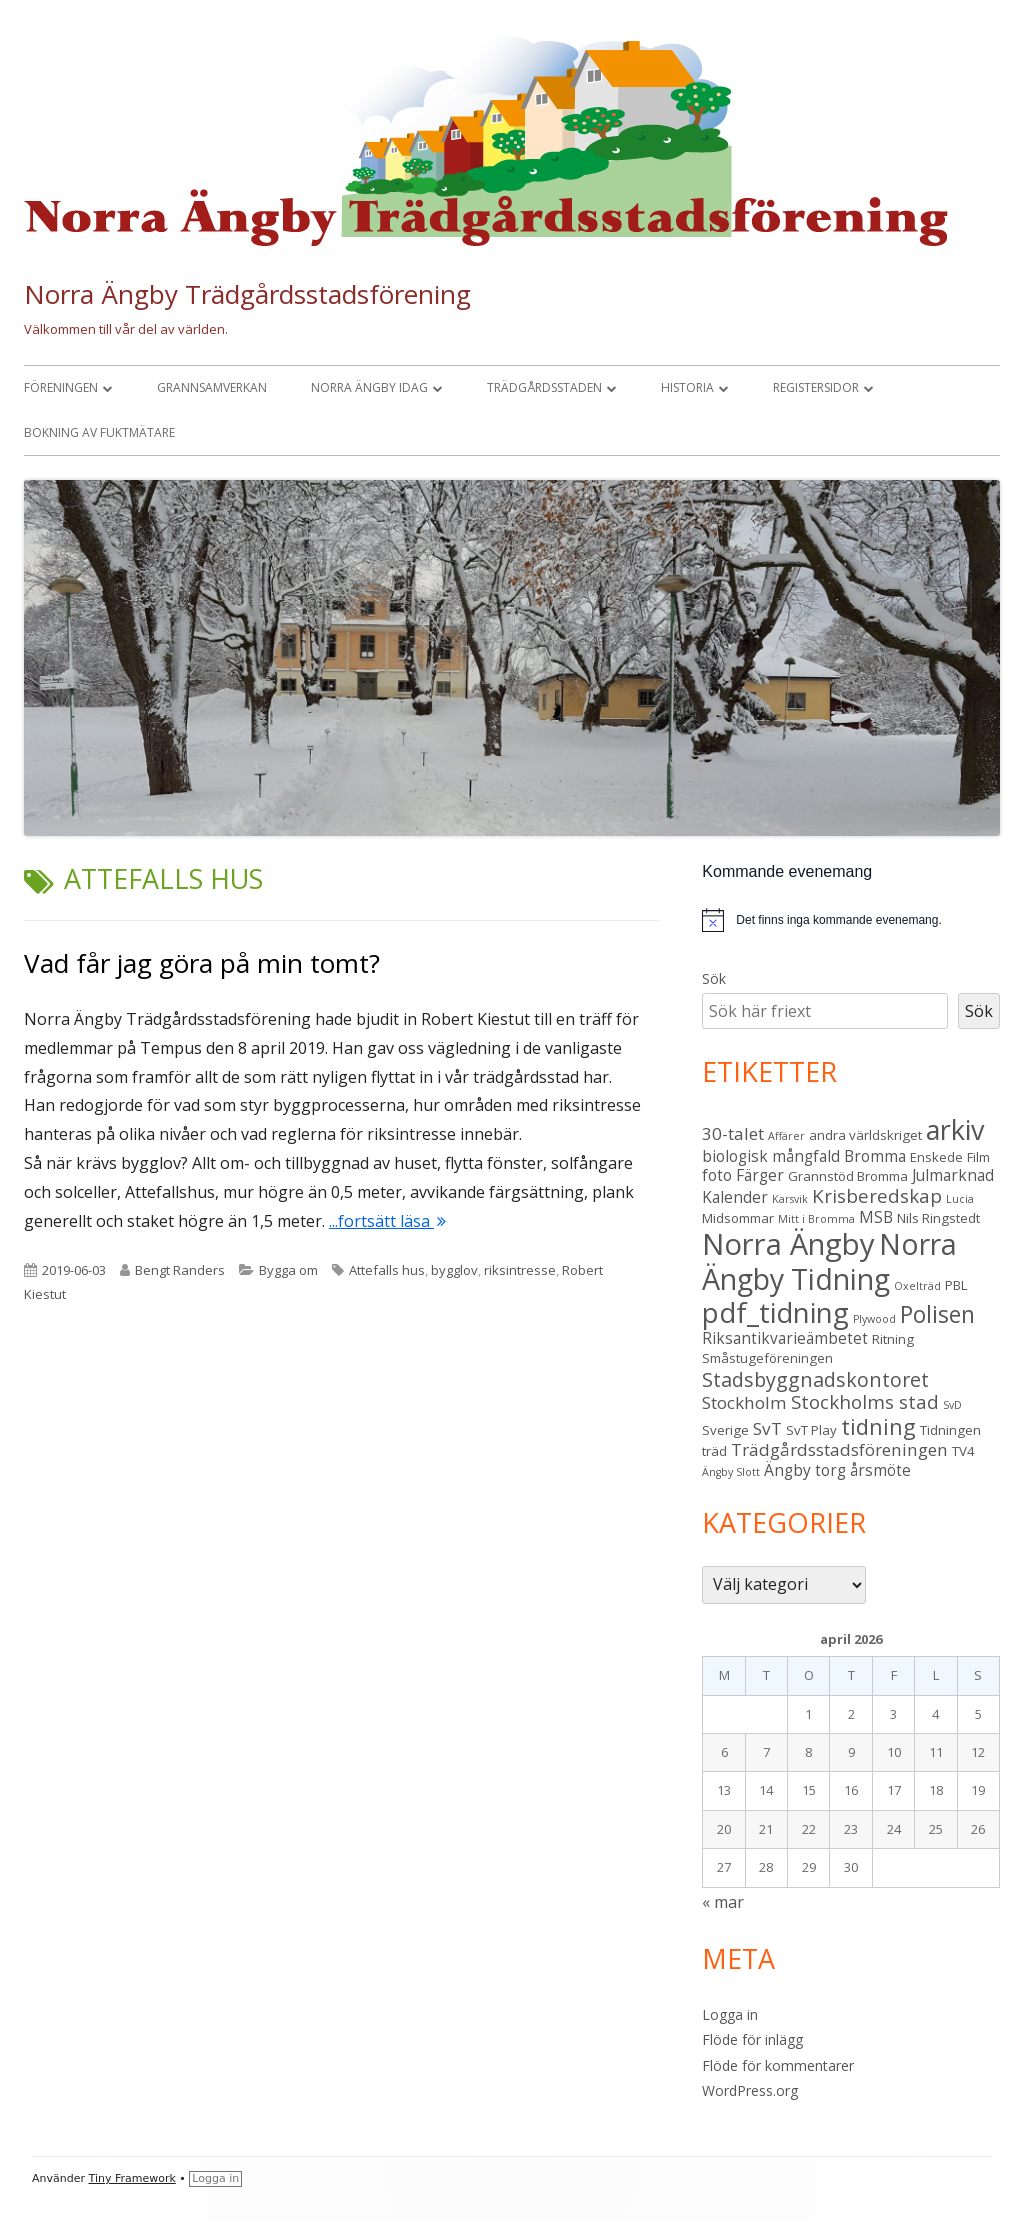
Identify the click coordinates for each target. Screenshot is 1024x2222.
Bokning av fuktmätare (99, 432)
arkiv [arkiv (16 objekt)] (955, 1129)
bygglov (454, 1270)
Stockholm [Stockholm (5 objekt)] (744, 1402)
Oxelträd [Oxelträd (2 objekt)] (917, 1286)
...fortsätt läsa (387, 1221)
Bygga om (288, 1270)
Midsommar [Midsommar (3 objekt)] (738, 1218)
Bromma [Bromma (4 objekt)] (875, 1156)
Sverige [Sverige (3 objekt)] (725, 1430)
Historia (687, 387)
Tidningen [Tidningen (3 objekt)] (950, 1430)
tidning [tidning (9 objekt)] (878, 1426)
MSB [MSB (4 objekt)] (876, 1217)
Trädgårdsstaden (544, 387)
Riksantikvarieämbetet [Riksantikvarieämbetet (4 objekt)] (785, 1338)
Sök (714, 978)
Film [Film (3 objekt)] (978, 1157)
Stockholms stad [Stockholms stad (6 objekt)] (865, 1401)
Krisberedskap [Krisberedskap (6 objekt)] (877, 1195)
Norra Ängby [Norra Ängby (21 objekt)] (788, 1244)
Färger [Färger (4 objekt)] (760, 1175)
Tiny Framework (132, 2178)
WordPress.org (750, 2090)
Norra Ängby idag (369, 387)
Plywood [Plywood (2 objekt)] (874, 1319)
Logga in (730, 2014)
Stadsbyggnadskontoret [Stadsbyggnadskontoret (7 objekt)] (815, 1379)
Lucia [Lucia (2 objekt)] (960, 1199)
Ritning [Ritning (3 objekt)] (893, 1339)
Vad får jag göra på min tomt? (202, 963)
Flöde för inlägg (752, 2039)
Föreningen (61, 387)
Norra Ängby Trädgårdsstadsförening (247, 294)
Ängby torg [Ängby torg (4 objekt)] (805, 1470)
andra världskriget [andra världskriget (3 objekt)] (865, 1135)
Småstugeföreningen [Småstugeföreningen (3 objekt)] (767, 1358)
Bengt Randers (180, 1270)
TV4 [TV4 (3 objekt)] (963, 1451)
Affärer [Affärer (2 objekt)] (786, 1136)
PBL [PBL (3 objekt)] (956, 1285)
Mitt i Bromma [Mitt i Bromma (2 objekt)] (816, 1219)
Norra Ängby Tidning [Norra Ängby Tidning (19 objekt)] (829, 1261)
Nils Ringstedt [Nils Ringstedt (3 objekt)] (938, 1218)
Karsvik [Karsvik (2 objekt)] (790, 1199)
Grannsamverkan (212, 387)
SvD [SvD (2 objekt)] (952, 1405)
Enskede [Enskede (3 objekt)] (936, 1157)
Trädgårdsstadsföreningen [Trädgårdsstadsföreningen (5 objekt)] (839, 1449)
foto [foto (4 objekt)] (717, 1175)
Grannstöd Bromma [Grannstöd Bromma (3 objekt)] (848, 1176)
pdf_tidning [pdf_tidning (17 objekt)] (775, 1312)
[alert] (851, 920)
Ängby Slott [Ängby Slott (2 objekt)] (731, 1472)
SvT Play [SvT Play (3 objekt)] (811, 1430)
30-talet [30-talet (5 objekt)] (733, 1133)
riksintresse (520, 1270)
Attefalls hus (387, 1270)
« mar (723, 1902)
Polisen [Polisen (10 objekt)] (937, 1314)
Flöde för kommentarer (778, 2065)
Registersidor (816, 387)
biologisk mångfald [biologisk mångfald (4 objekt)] (771, 1156)
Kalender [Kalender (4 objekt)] (735, 1197)
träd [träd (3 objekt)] (714, 1451)
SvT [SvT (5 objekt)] (767, 1428)
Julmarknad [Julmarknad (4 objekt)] (953, 1175)
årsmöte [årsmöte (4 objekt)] (880, 1470)
